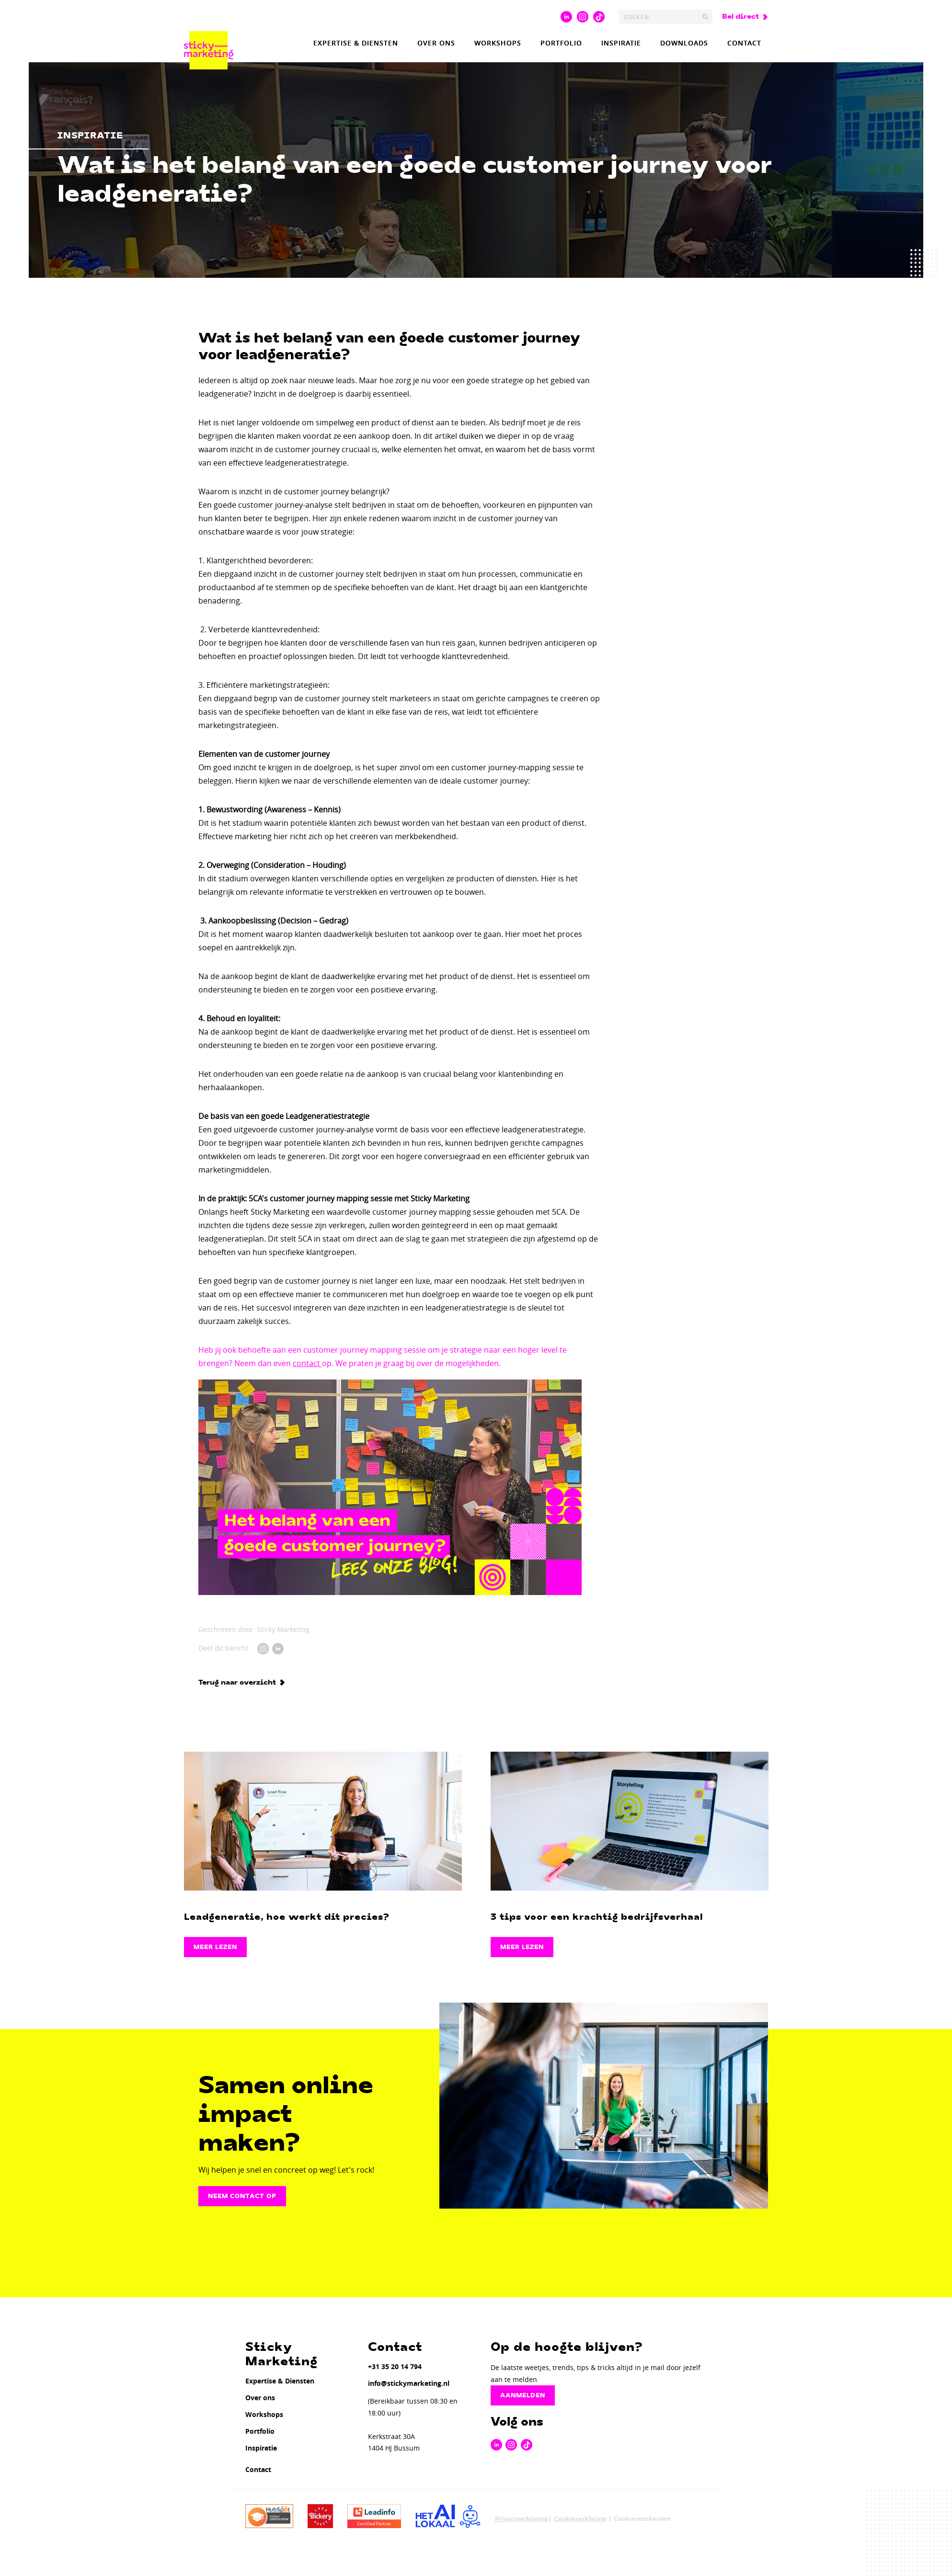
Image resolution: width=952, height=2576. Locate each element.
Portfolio (561, 42)
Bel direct (740, 16)
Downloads (684, 42)
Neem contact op (242, 2196)
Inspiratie (621, 42)
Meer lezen (215, 1947)
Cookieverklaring (580, 2518)
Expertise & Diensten (355, 42)
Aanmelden (522, 2395)
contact (307, 1363)
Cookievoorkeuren (642, 2518)
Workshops (497, 42)
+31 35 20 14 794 (395, 2366)
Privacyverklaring (521, 2518)
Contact (744, 42)
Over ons (436, 42)
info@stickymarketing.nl (408, 2383)
